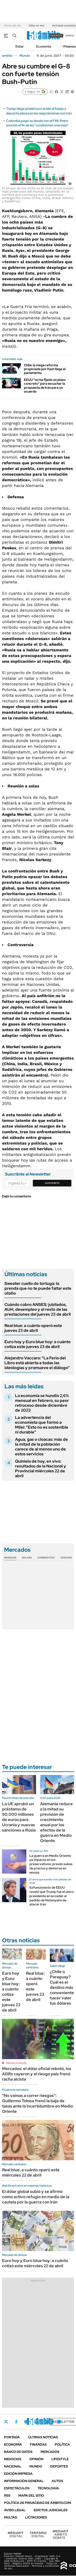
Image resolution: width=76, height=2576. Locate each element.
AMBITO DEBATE (61, 2534)
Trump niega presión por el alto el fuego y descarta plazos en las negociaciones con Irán (39, 110)
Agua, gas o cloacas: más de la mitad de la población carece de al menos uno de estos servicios (41, 1447)
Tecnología (48, 2488)
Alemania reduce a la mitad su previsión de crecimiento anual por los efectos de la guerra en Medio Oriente (56, 1822)
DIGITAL (16, 2534)
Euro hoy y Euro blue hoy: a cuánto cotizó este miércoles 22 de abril (35, 2263)
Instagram (26, 2422)
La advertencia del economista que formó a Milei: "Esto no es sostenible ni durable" (41, 1425)
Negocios (12, 2459)
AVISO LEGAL (15, 2510)
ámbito (7, 55)
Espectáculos (16, 2488)
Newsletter (63, 2422)
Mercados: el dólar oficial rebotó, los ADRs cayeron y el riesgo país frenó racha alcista (36, 2074)
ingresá (69, 35)
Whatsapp (59, 2422)
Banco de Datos (18, 2452)
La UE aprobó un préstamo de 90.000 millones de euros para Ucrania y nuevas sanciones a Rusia (19, 1817)
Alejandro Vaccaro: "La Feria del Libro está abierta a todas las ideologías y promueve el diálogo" (37, 1362)
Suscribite (52, 1183)
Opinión (36, 2459)
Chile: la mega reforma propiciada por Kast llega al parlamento (44, 369)
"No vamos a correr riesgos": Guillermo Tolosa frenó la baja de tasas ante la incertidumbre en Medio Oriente (37, 2103)
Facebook (16, 2422)
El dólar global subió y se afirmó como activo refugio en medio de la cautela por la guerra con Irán (35, 2197)
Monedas (10, 1557)
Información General (24, 2481)
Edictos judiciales (50, 2510)
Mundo (24, 55)
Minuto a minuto (16, 2063)
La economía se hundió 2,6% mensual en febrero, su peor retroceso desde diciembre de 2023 (42, 1403)
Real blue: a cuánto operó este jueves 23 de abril (33, 1328)
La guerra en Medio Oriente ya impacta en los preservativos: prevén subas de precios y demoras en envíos (51, 1864)
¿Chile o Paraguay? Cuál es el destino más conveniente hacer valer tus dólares (62, 1987)
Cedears (66, 1557)
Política (62, 2444)
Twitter (6, 2421)
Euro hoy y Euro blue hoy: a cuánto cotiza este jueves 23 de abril (37, 1344)
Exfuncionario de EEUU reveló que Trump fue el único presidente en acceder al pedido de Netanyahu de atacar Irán (51, 1895)
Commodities (46, 1557)
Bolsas (27, 1557)
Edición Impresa (18, 2474)
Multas (10, 2517)
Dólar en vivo (36, 25)
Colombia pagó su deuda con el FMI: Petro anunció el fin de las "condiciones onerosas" (37, 123)
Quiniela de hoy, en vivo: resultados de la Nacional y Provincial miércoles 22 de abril (40, 1468)
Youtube (48, 2421)
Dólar (19, 46)
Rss (7, 2495)
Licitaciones (36, 2517)
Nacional (12, 2466)
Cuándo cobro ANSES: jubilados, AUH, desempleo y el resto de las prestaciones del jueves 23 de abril (37, 1309)
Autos (57, 2481)
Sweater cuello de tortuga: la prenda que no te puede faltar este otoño (37, 1288)
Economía (43, 46)
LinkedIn (37, 2422)
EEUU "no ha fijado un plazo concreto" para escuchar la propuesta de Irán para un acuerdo (45, 386)
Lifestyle (60, 2459)
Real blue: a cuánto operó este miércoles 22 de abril (31, 2172)
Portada (12, 2437)
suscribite (56, 35)
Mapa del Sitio (31, 2495)
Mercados (50, 2452)
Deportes (59, 2466)
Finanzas (38, 2444)
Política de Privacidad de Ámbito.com (37, 2503)
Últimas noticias (43, 2437)
